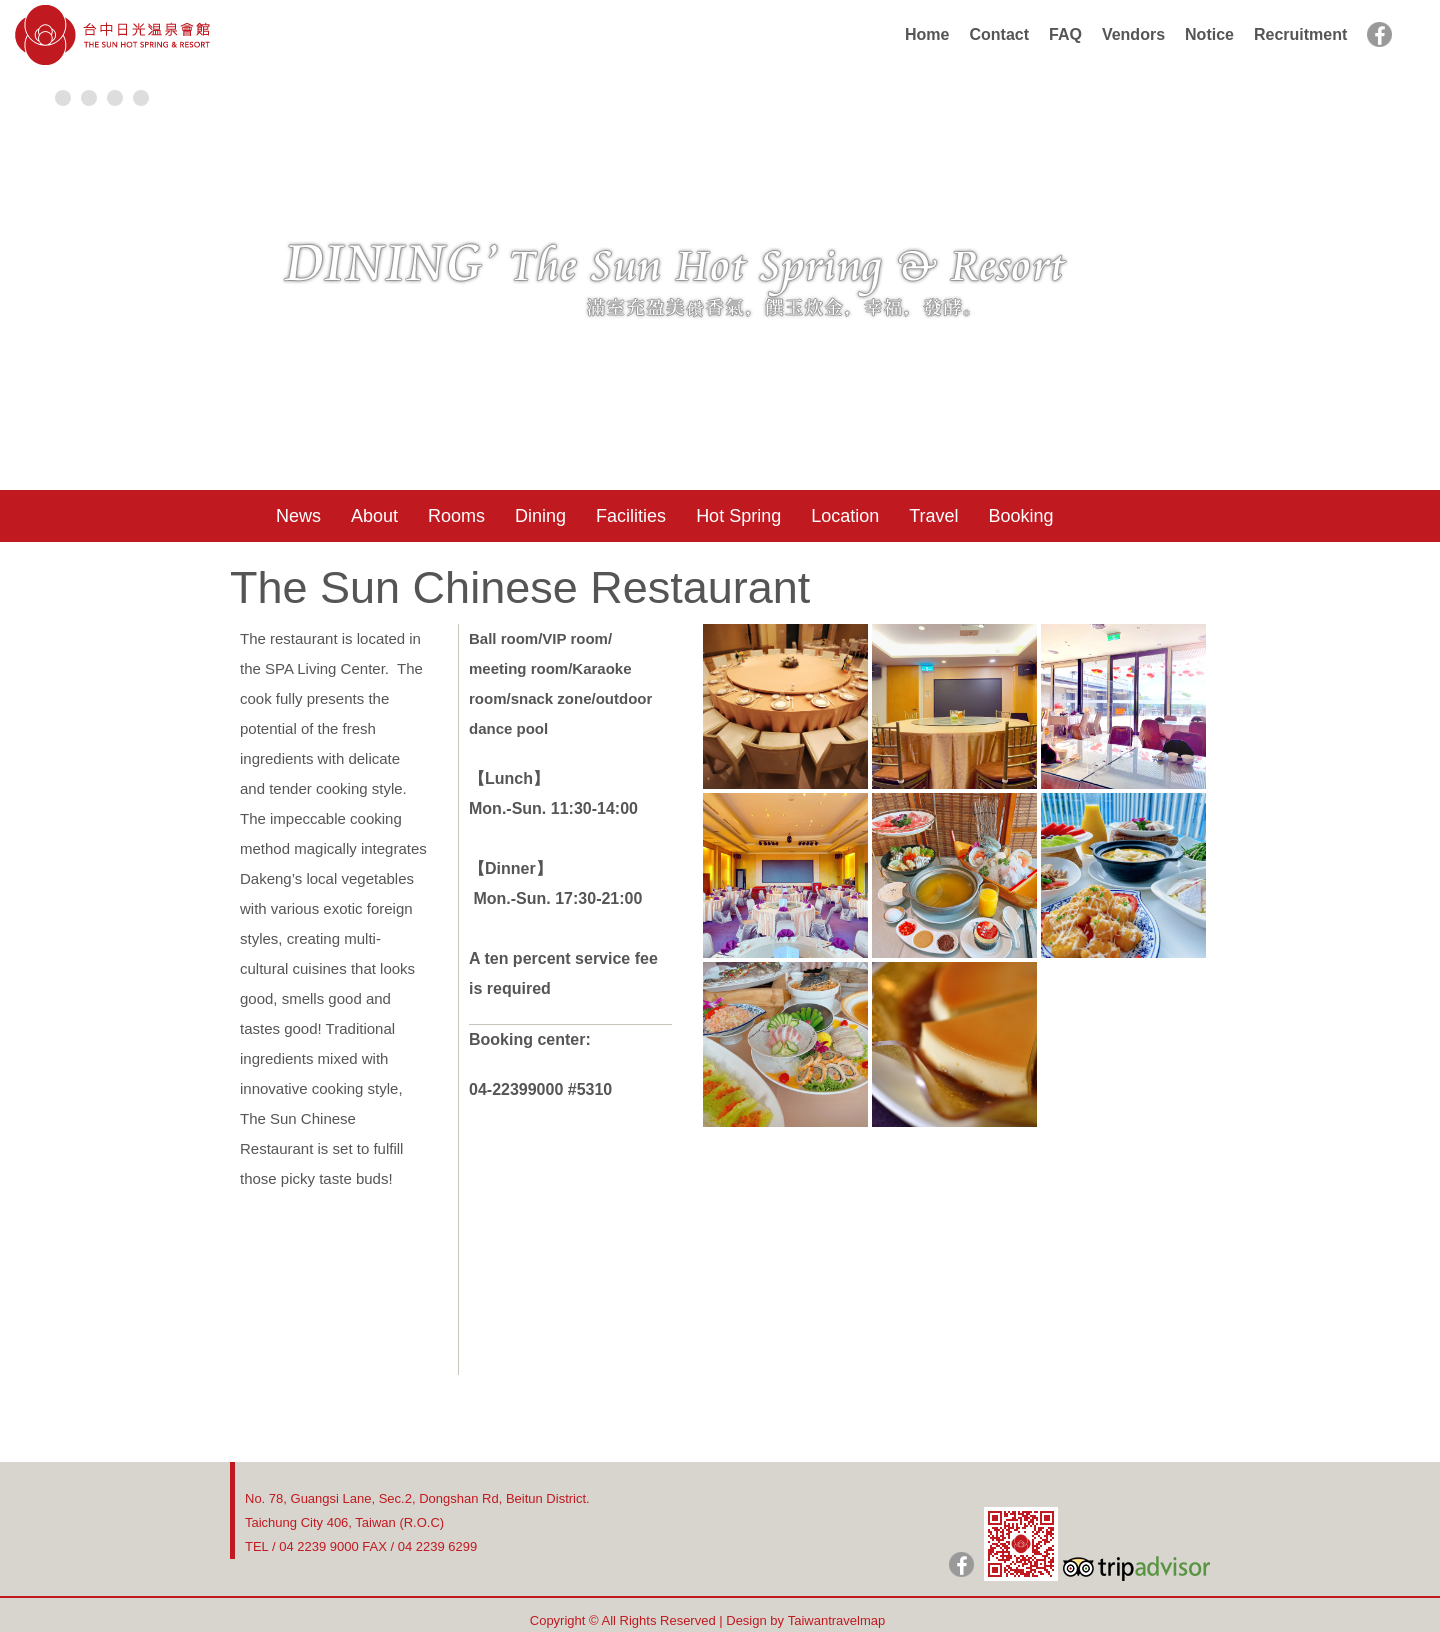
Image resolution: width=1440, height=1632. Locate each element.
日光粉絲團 (961, 1564)
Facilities (631, 516)
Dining (540, 516)
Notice (1209, 34)
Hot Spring (738, 516)
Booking (1021, 516)
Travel (933, 516)
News (298, 516)
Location (845, 516)
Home (927, 34)
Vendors (1133, 34)
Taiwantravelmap (837, 1620)
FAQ (1065, 34)
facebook (1379, 34)
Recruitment (1300, 34)
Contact (999, 34)
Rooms (456, 516)
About (374, 516)
